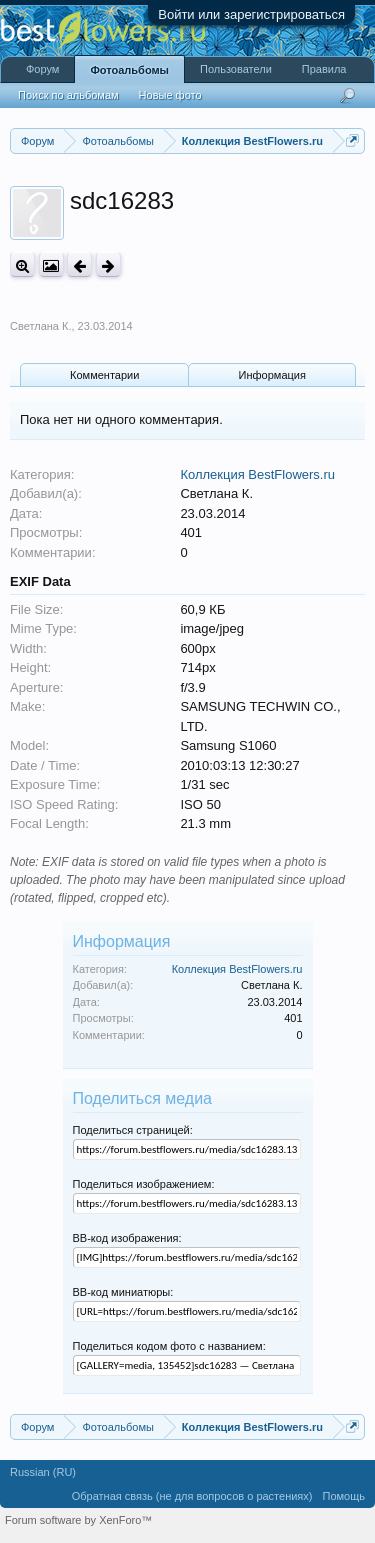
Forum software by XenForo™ (78, 1520)
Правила (324, 69)
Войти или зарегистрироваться (251, 14)
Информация (272, 375)
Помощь (344, 1496)
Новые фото (170, 95)
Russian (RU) (43, 1472)
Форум (42, 69)
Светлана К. (40, 326)
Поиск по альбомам (68, 95)
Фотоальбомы (129, 70)
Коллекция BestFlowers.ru (257, 474)
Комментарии (104, 375)
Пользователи (236, 69)
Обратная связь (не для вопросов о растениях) (192, 1496)
